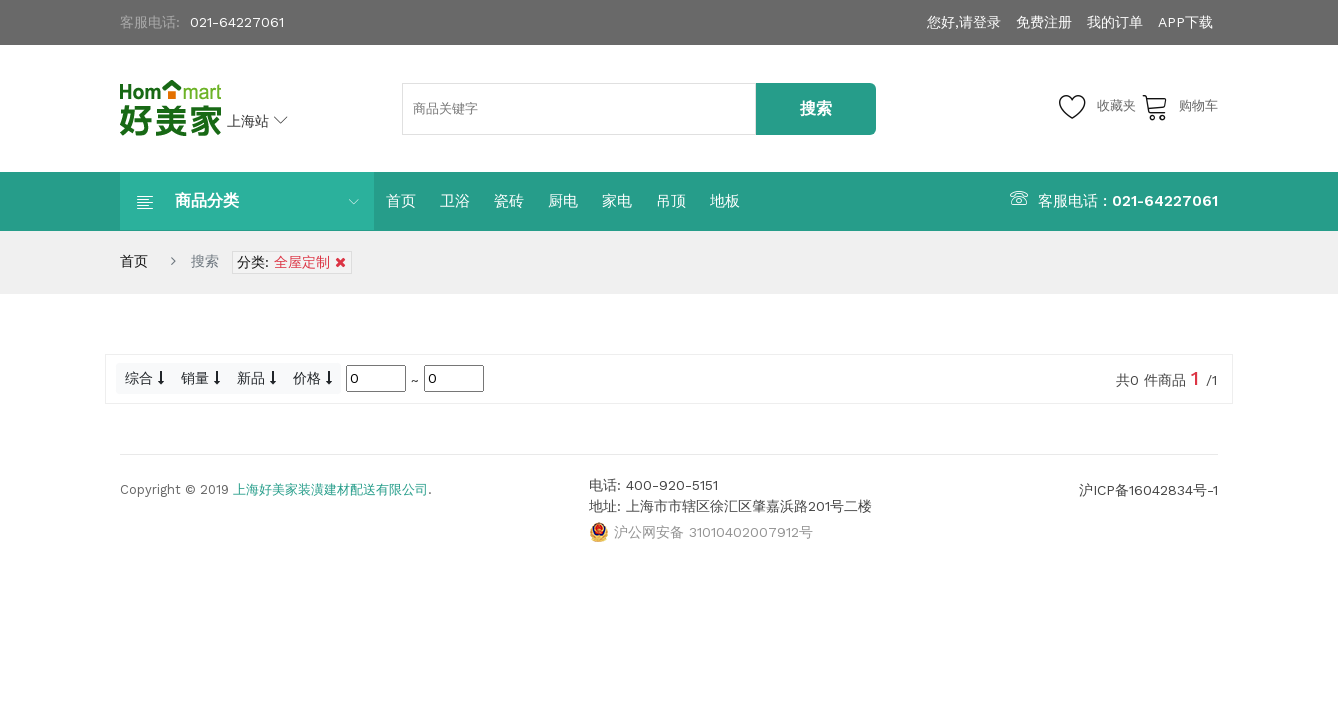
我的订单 (1115, 22)
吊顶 (671, 201)
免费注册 (1044, 22)
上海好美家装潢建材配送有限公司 (330, 489)
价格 (312, 378)
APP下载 (1185, 22)
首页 (401, 201)
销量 (200, 378)
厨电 (563, 201)
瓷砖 (509, 201)
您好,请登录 (964, 22)
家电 (617, 201)
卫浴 (455, 201)
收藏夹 (1097, 106)
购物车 (1179, 106)
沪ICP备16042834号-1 (1148, 490)
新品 (256, 378)
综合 (144, 378)
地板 (725, 201)
